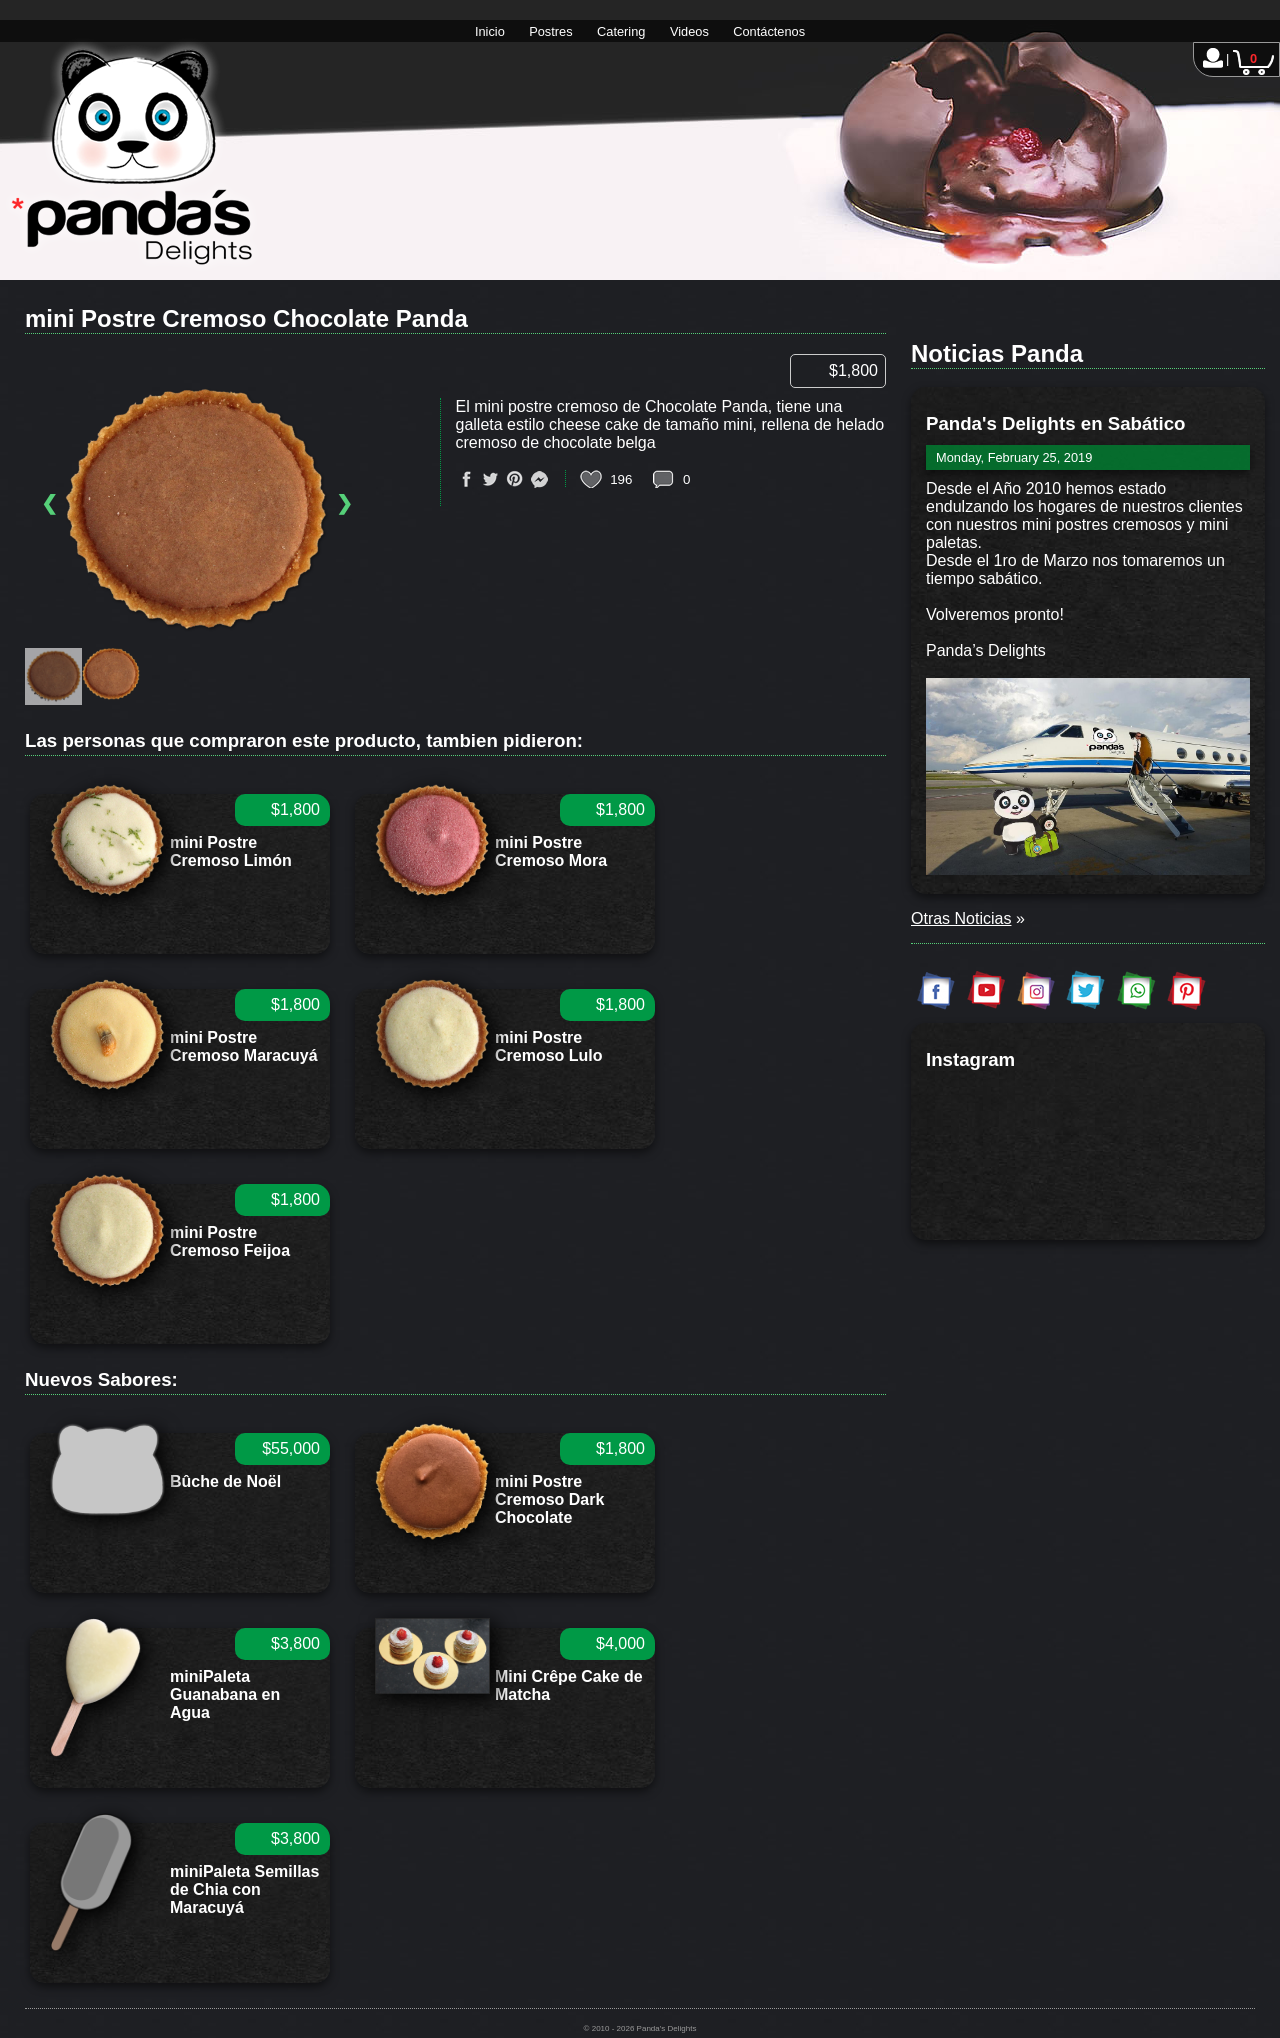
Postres (550, 31)
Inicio (490, 31)
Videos (689, 31)
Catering (621, 31)
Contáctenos (769, 31)
